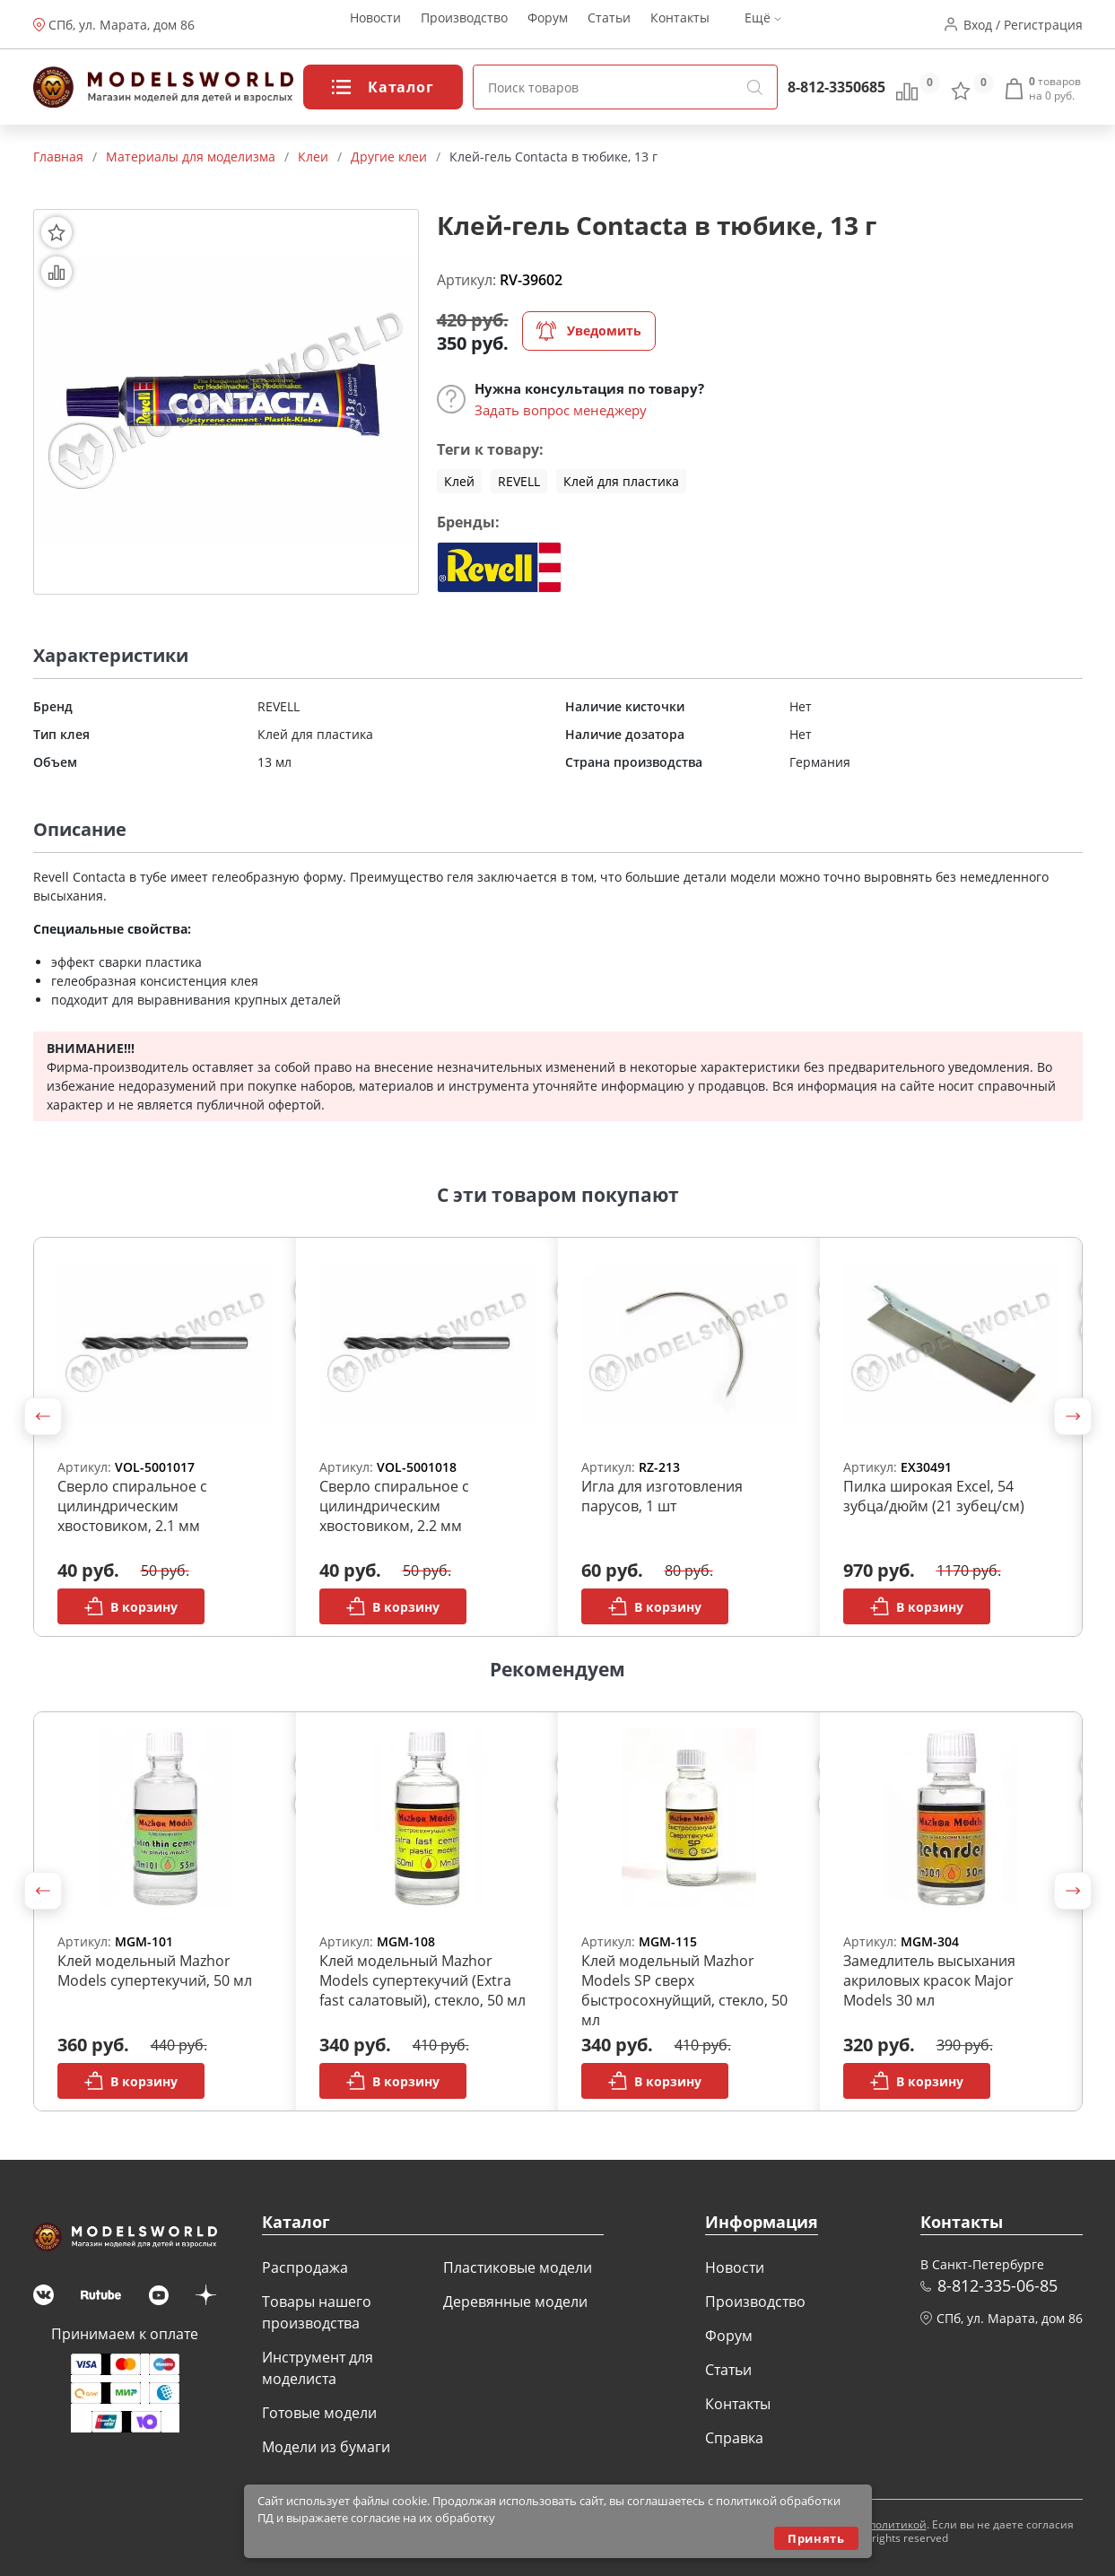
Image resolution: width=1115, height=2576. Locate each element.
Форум (547, 24)
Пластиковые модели (517, 2267)
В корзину (130, 1606)
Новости (375, 24)
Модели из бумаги (326, 2447)
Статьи (609, 24)
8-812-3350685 (836, 87)
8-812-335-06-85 (997, 2285)
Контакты (680, 24)
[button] (43, 1416)
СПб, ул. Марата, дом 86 (121, 24)
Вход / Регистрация (1023, 24)
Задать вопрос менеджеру (561, 410)
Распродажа (305, 2267)
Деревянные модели (515, 2301)
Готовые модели (319, 2413)
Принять (816, 2538)
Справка (734, 2438)
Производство (464, 24)
